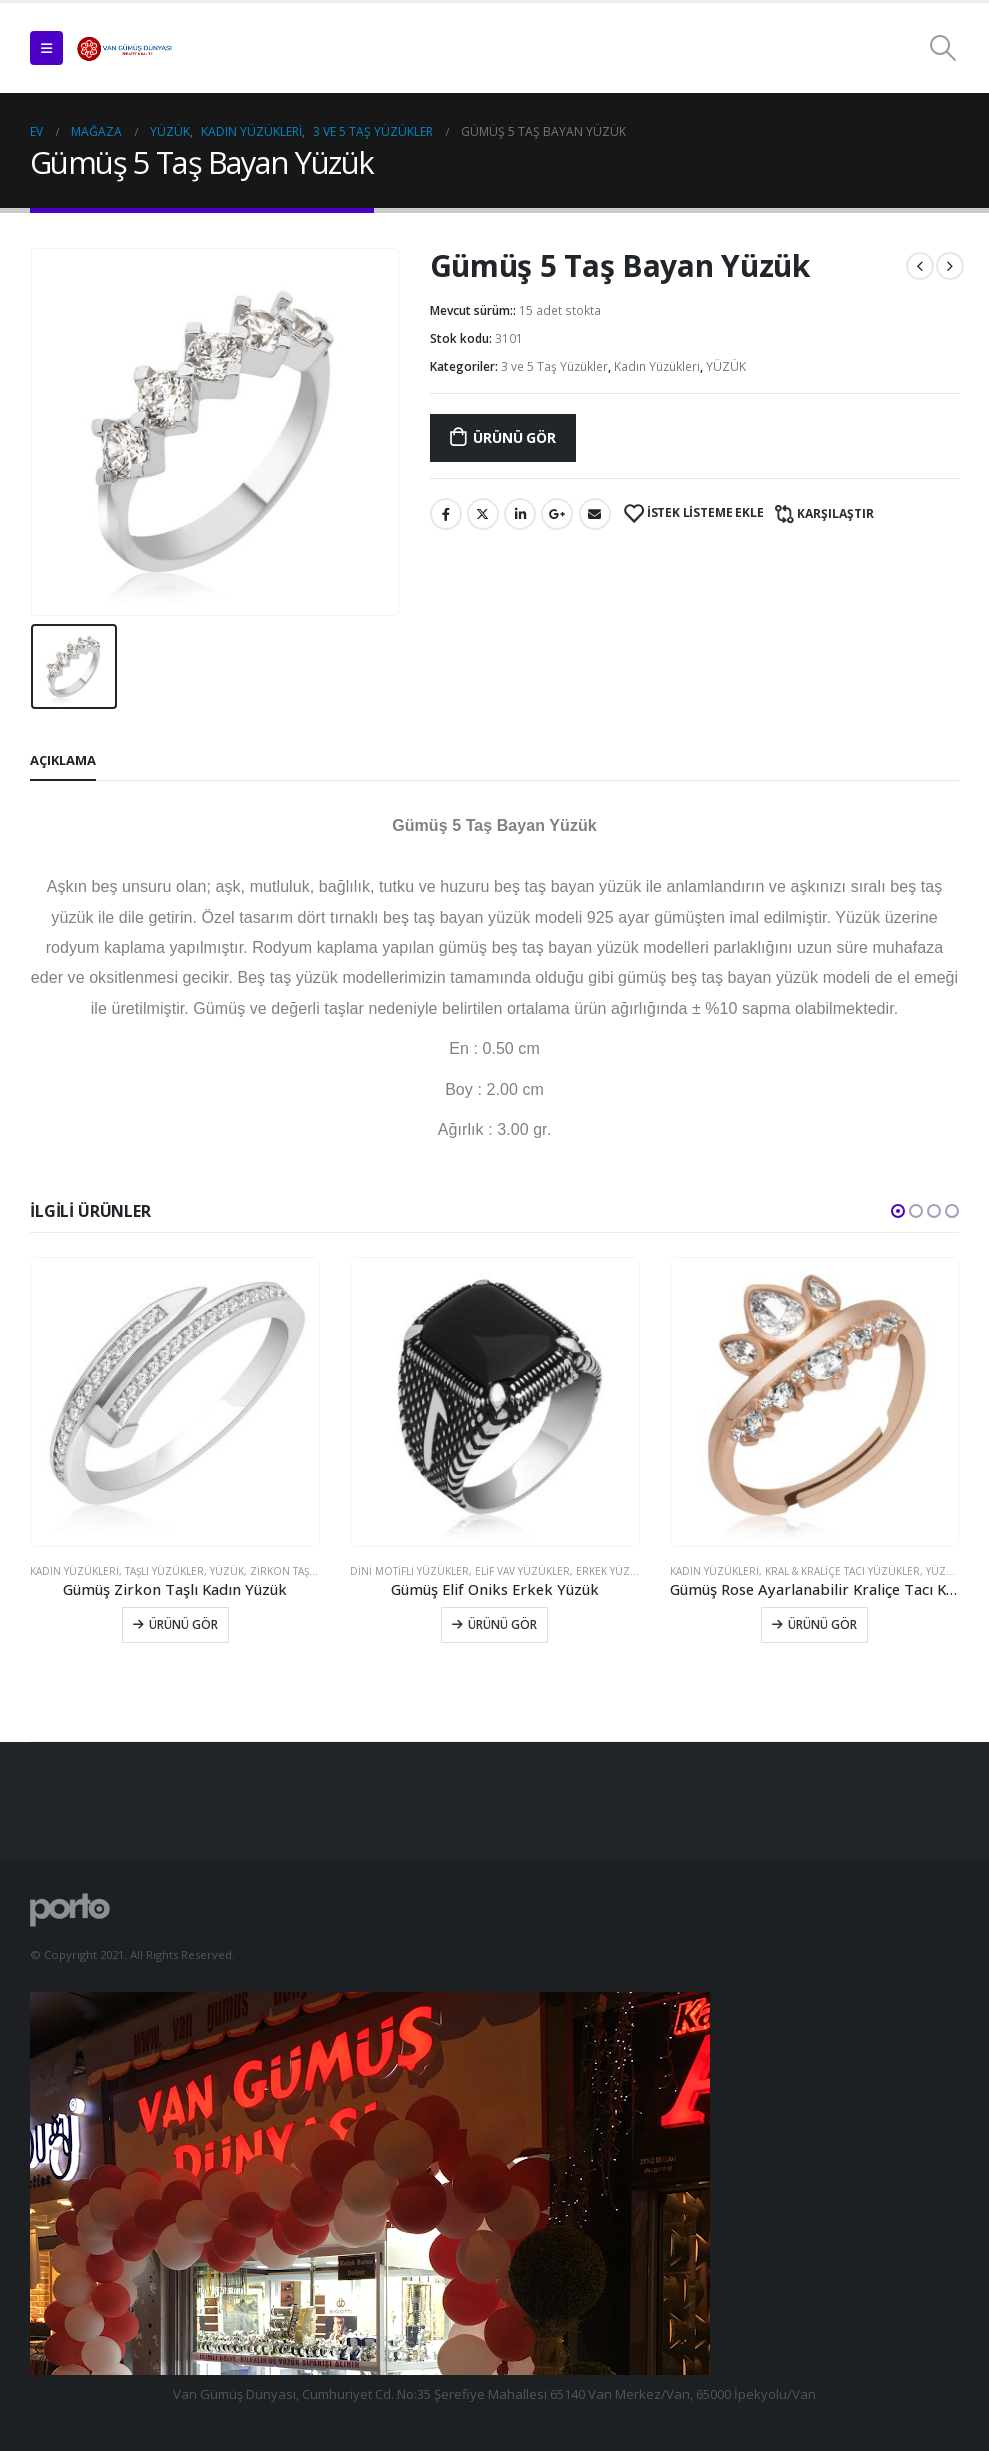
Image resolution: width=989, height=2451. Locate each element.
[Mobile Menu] (46, 48)
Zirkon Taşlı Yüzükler (311, 1571)
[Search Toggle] (943, 48)
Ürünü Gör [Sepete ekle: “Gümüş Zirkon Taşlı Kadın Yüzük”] (183, 1624)
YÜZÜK (726, 366)
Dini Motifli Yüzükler (409, 1571)
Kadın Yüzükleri (657, 366)
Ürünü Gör (514, 437)
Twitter (483, 514)
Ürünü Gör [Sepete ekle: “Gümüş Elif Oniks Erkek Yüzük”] (502, 1624)
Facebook (446, 514)
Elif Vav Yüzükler (522, 1571)
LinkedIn (520, 514)
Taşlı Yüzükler (164, 1571)
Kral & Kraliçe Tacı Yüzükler (842, 1571)
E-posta (595, 514)
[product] (175, 1402)
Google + (557, 514)
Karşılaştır (835, 513)
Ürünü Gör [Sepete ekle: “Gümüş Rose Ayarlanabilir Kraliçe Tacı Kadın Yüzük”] (822, 1624)
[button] (898, 1211)
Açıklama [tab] (63, 760)
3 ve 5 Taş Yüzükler (554, 366)
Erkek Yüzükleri (620, 1571)
